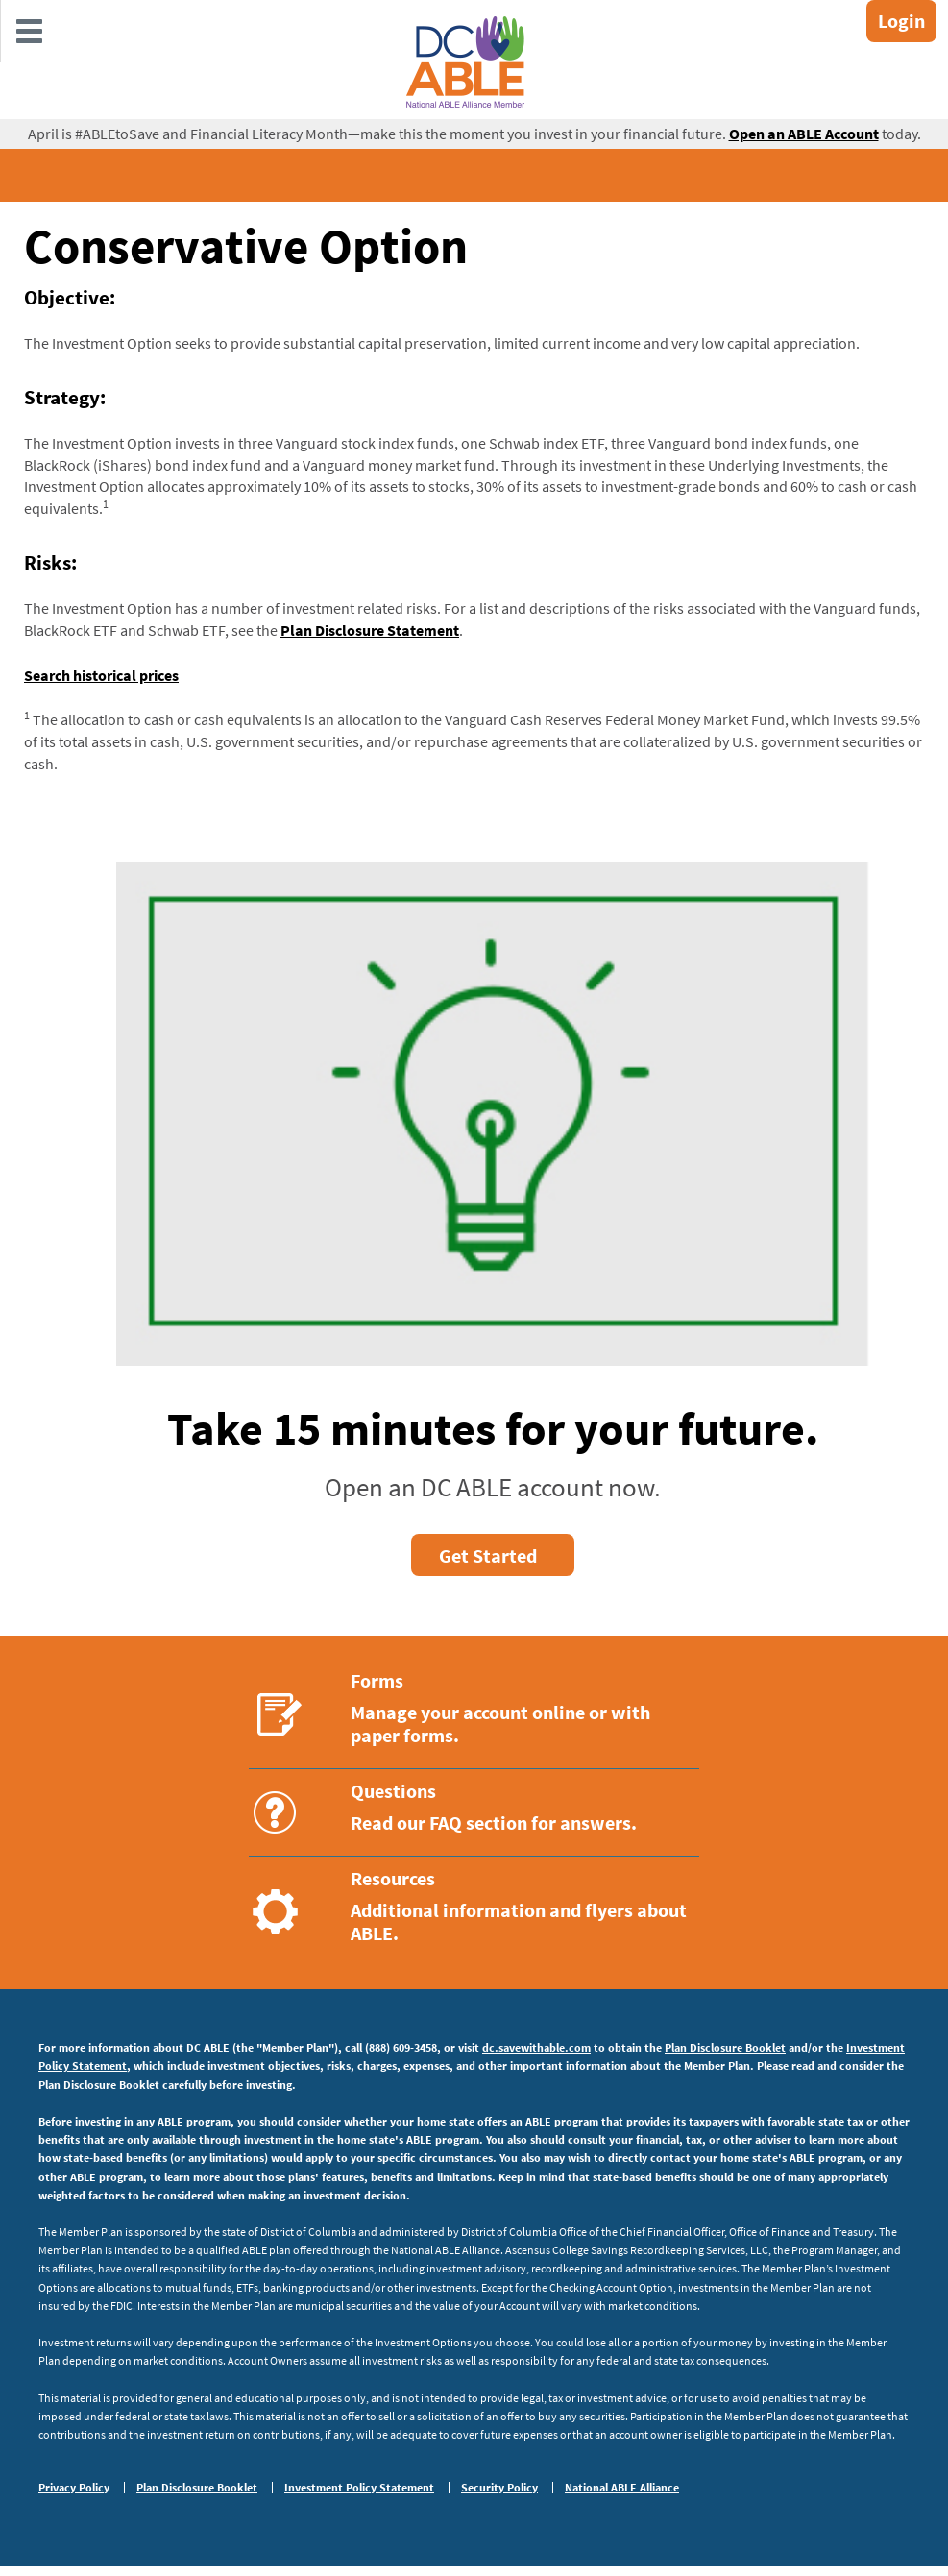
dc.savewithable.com (536, 2047)
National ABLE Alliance (622, 2487)
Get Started (488, 1555)
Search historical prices (101, 675)
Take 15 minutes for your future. (492, 1428)
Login (901, 21)
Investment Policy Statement (359, 2487)
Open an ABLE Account (804, 133)
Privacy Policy (73, 2487)
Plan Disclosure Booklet (725, 2047)
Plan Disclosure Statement (369, 630)
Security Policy (499, 2487)
